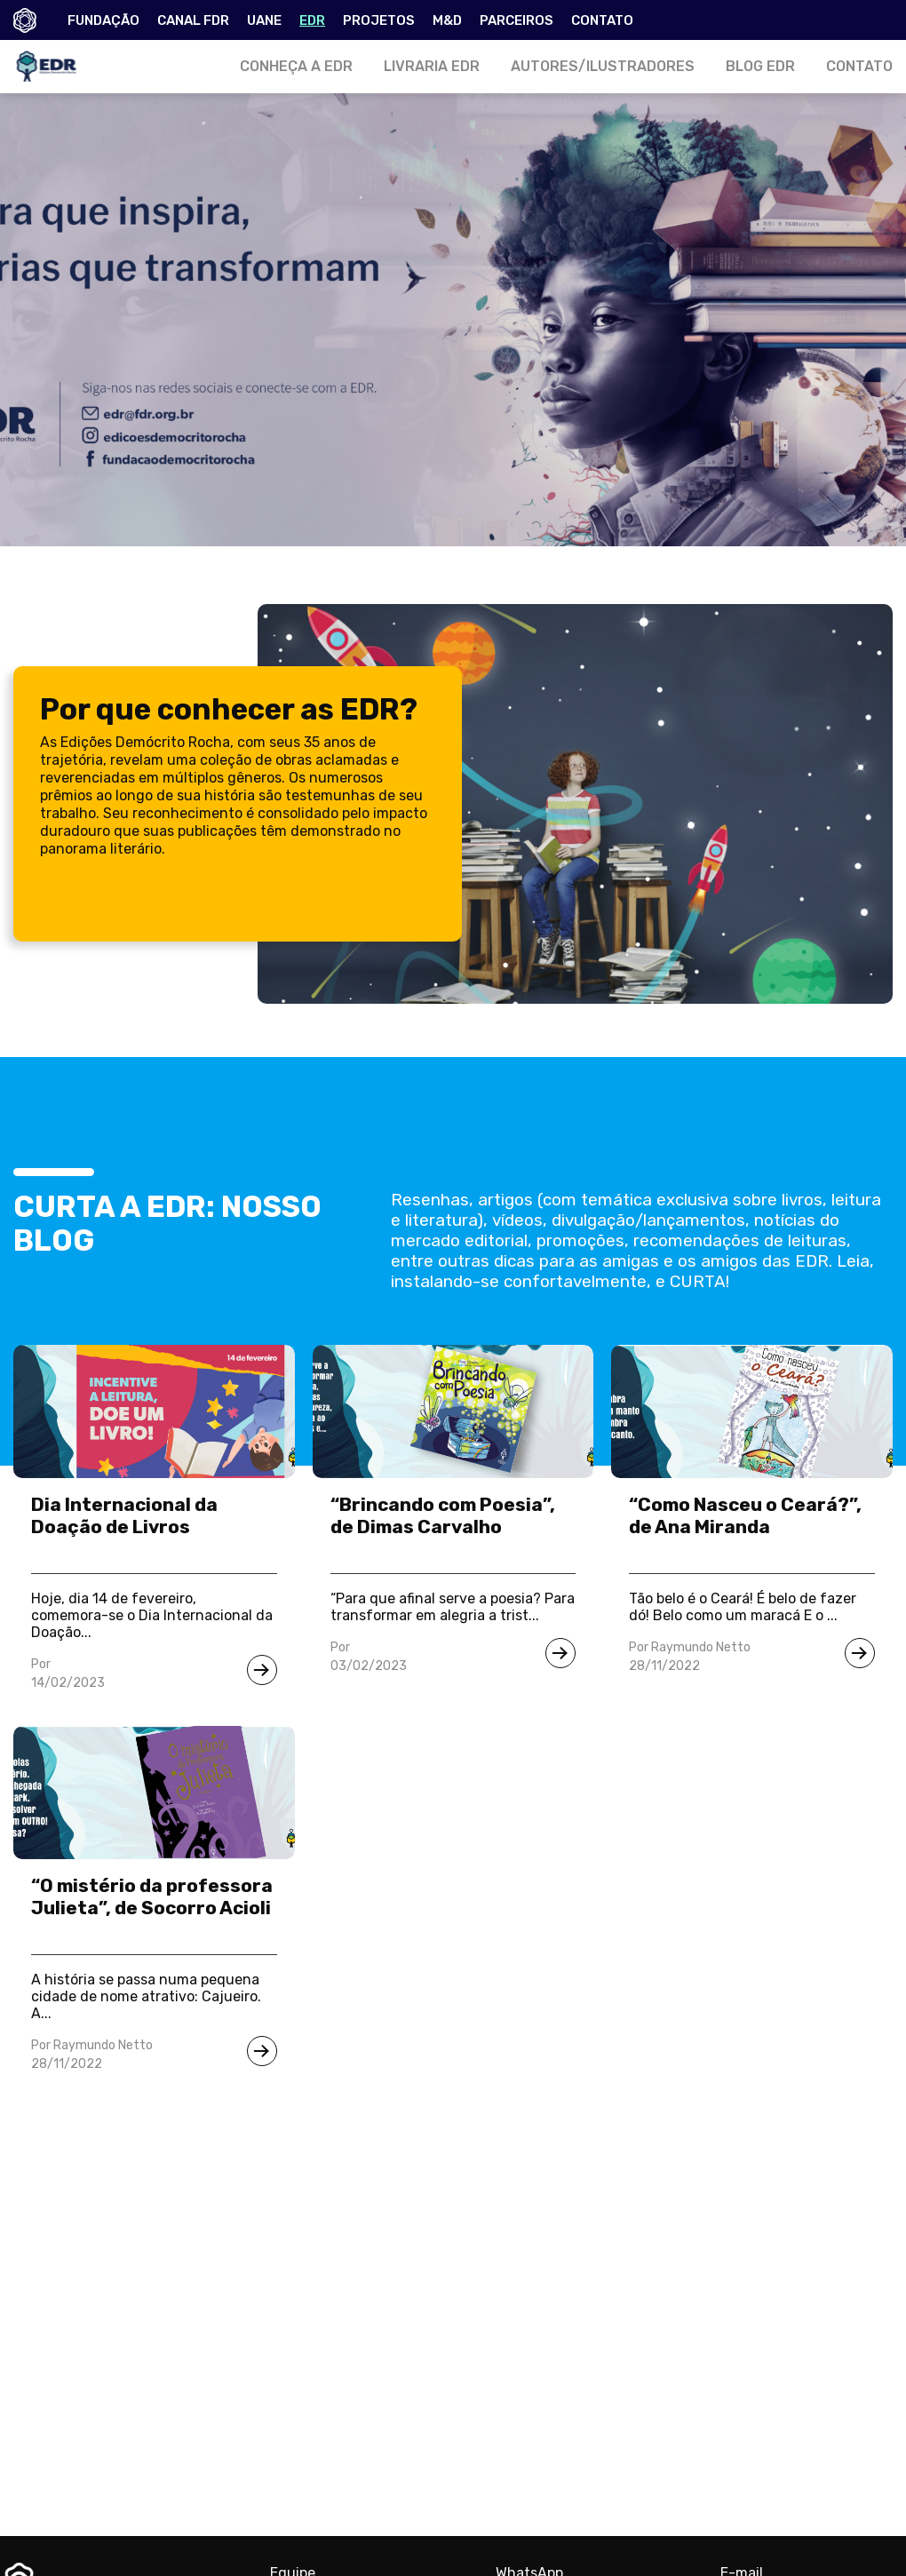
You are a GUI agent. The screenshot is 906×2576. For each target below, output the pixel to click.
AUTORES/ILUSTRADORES (603, 66)
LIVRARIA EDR (432, 66)
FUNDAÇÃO (103, 20)
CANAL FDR (193, 20)
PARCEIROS (516, 20)
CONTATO (602, 20)
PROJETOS (379, 20)
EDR (312, 20)
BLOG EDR (760, 66)
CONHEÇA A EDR (296, 66)
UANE (264, 20)
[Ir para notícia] (262, 1670)
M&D (447, 20)
